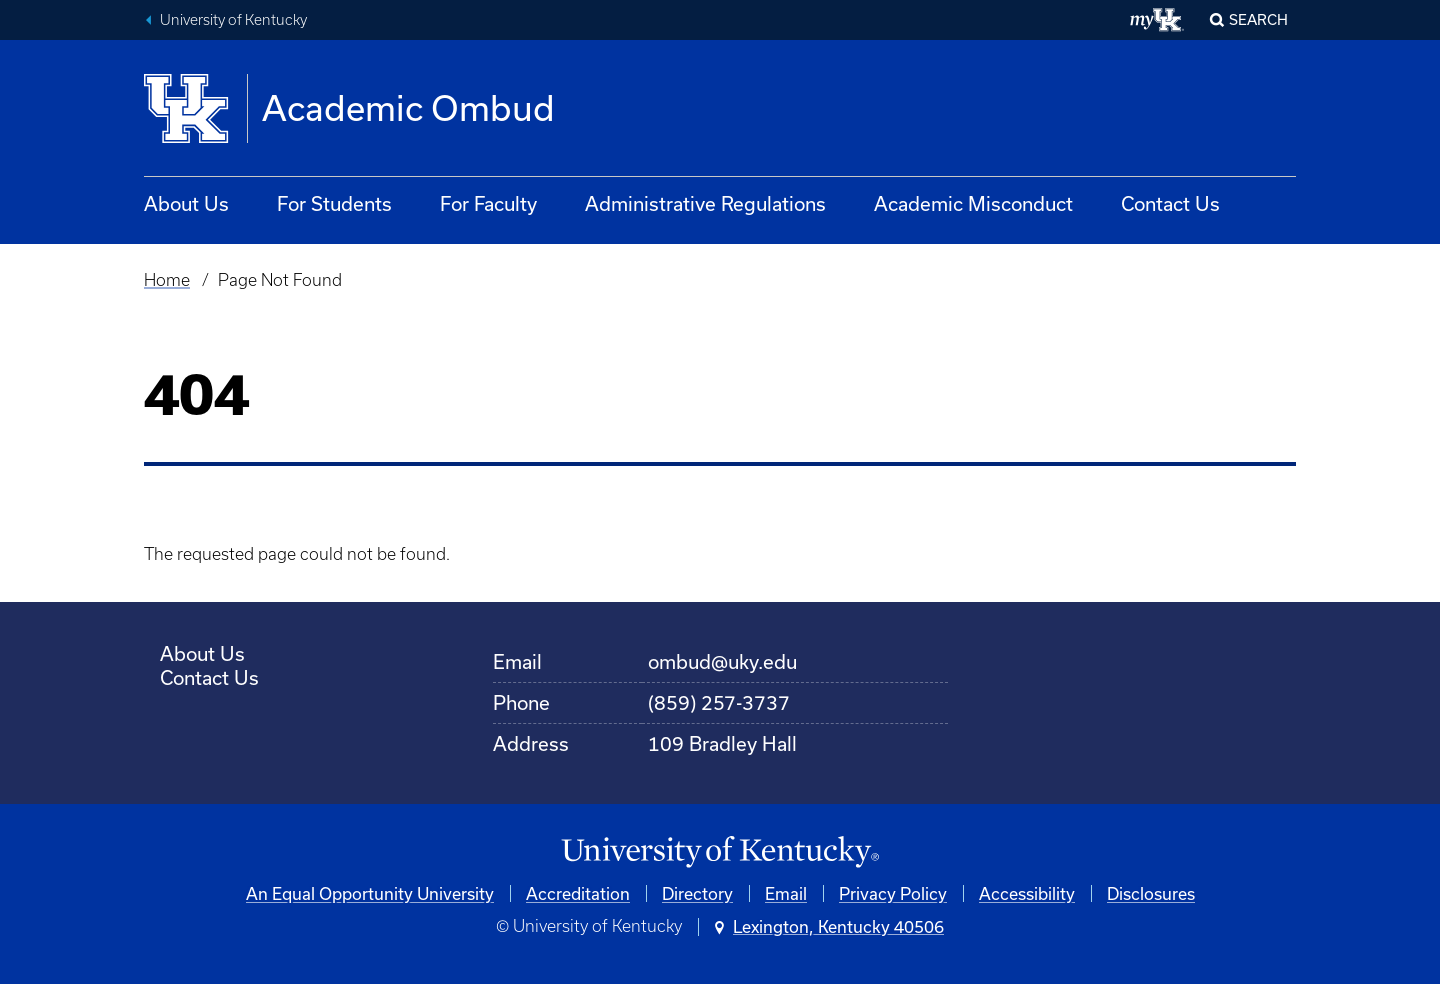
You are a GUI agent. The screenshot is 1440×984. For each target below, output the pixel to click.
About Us (186, 203)
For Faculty (488, 203)
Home (167, 280)
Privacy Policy (893, 893)
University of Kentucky (233, 20)
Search (1258, 19)
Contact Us (1170, 203)
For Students (334, 203)
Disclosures (1151, 893)
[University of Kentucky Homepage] (720, 852)
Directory (697, 893)
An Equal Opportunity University (370, 893)
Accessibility (1027, 893)
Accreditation (578, 893)
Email (786, 893)
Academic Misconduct (973, 203)
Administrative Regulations (705, 203)
